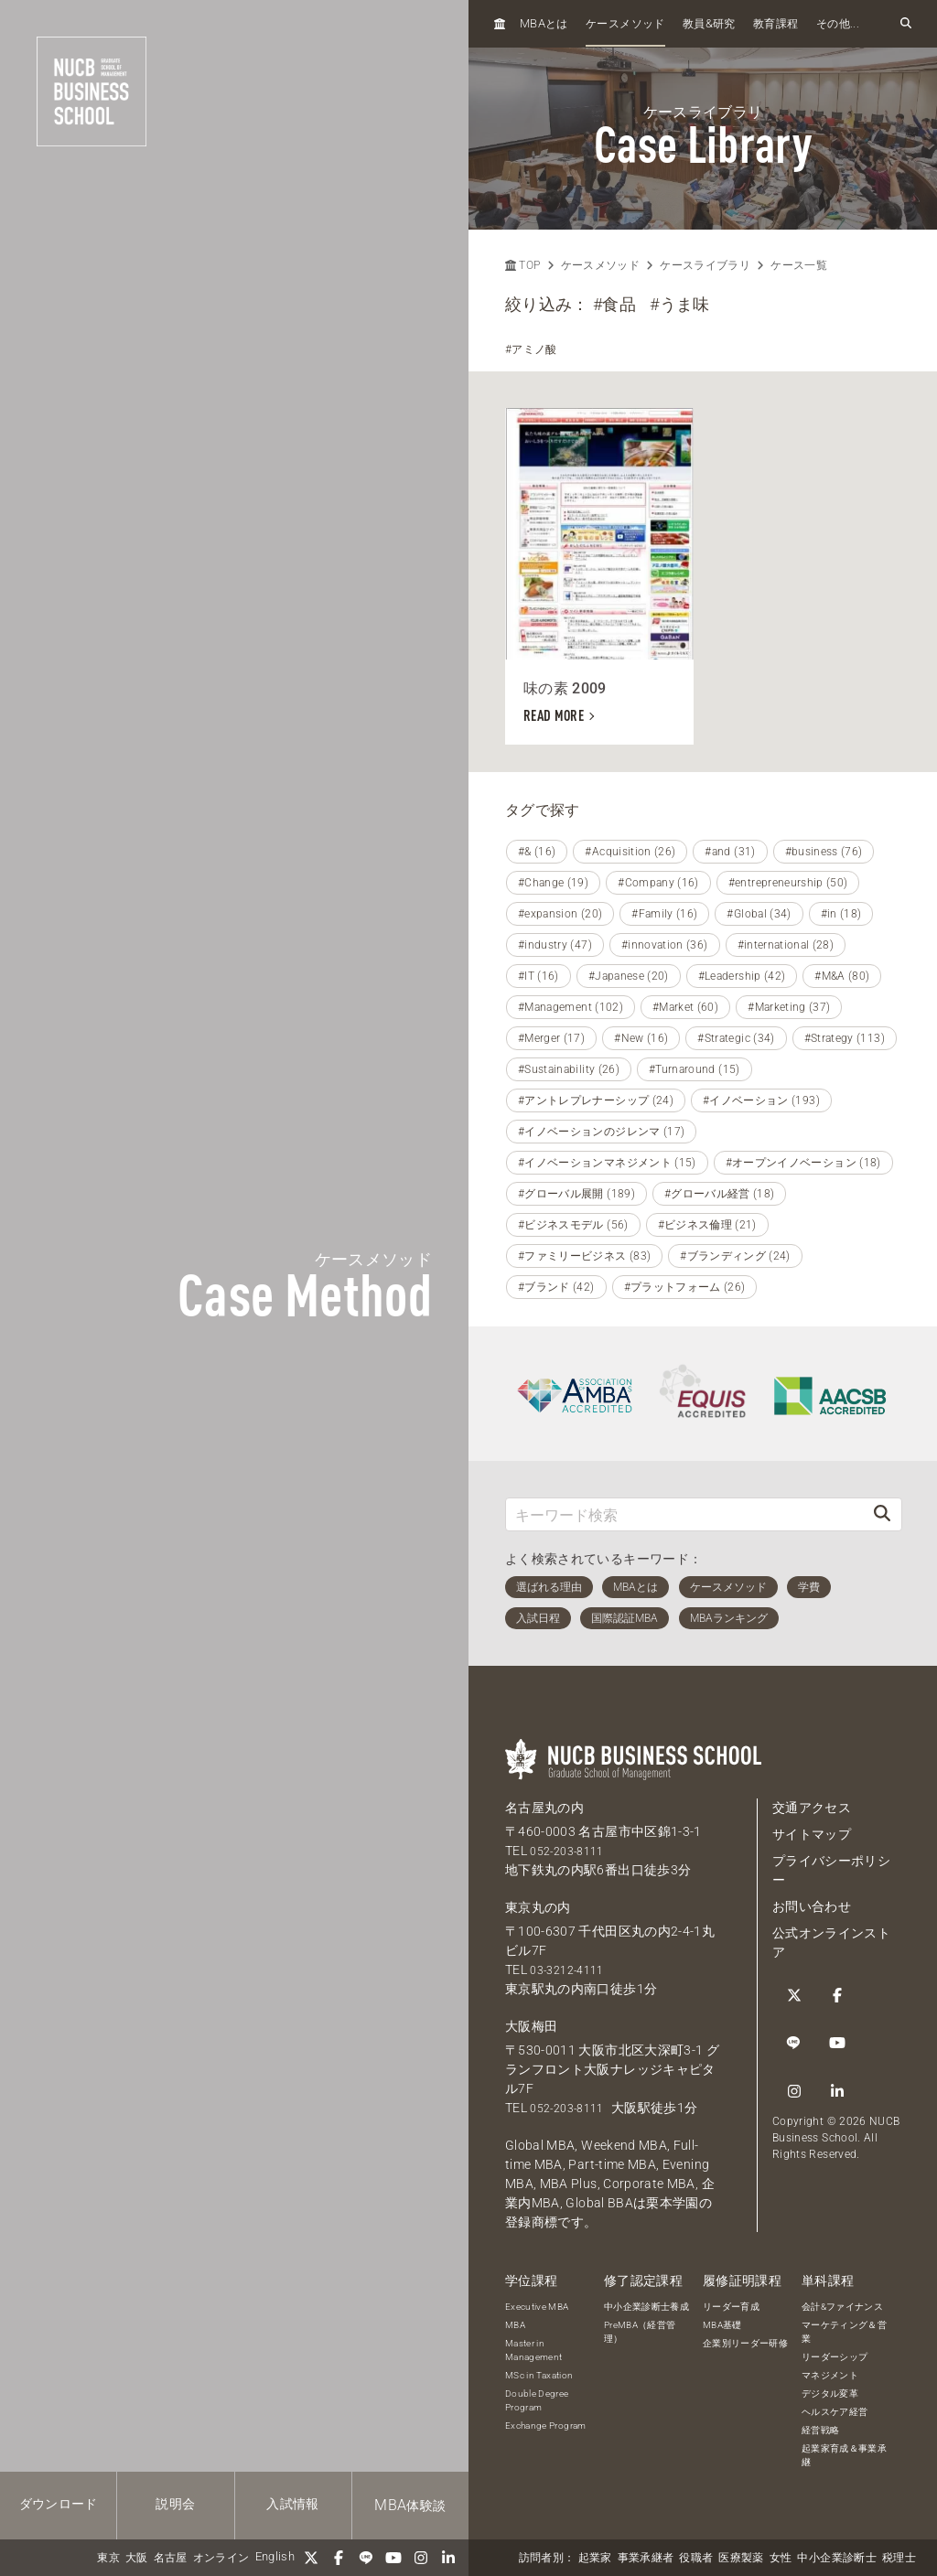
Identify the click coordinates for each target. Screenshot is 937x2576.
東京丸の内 (538, 1907)
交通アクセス (811, 1807)
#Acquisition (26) (630, 851)
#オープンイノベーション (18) (803, 1162)
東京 (108, 2557)
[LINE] (366, 2557)
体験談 (410, 2505)
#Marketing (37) (789, 1007)
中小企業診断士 (836, 2557)
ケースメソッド (625, 23)
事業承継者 (646, 2557)
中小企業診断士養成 (646, 2307)
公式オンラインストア (831, 1942)
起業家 (595, 2557)
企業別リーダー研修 (745, 2343)
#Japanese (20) (628, 976)
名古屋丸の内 (544, 1807)
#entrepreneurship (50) (788, 882)
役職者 (696, 2557)
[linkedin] (448, 2557)
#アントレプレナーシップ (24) (595, 1100)
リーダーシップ (834, 2357)
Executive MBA (537, 2307)
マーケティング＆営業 (844, 2332)
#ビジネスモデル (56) (573, 1224)
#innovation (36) (664, 945)
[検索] (882, 1514)
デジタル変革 (830, 2393)
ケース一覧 (798, 265)
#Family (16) (664, 913)
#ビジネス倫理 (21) (707, 1224)
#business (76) (824, 851)
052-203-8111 (572, 1850)
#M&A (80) (841, 976)
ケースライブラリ (705, 265)
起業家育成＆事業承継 (844, 2455)
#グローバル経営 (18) (719, 1193)
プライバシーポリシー (831, 1870)
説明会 (175, 2503)
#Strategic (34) (735, 1038)
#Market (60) (685, 1007)
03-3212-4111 (572, 1969)
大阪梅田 (531, 2026)
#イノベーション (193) (761, 1100)
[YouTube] (393, 2557)
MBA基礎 (722, 2325)
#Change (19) (553, 882)
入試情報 (292, 2503)
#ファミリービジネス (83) (584, 1256)
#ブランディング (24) (735, 1256)
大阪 (136, 2557)
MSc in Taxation (539, 2375)
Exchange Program (546, 2425)
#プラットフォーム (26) (685, 1287)
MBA (515, 2325)
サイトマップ (811, 1834)
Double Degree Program (537, 2400)
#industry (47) (555, 945)
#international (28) (786, 945)
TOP (522, 265)
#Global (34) (759, 913)
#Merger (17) (551, 1038)
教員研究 (709, 23)
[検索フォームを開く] (906, 24)
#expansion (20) (560, 913)
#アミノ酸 (531, 349)
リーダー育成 (731, 2307)
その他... (837, 23)
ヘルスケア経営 (834, 2412)
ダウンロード (58, 2503)
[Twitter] (311, 2557)
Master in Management (534, 2350)
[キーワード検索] (684, 1514)
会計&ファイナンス (842, 2307)
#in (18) (841, 913)
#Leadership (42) (742, 976)
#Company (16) (658, 882)
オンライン (221, 2557)
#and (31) (730, 851)
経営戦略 (820, 2430)
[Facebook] (338, 2557)
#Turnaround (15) (694, 1069)
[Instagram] (421, 2557)
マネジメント (830, 2375)
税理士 (899, 2557)
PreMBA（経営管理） (640, 2332)
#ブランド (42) (556, 1287)
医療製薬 (740, 2557)
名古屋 (171, 2557)
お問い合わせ (811, 1906)
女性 (781, 2557)
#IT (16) (538, 976)
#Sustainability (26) (568, 1069)
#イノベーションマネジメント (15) (607, 1162)
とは (544, 23)
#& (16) (536, 851)
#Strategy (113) (844, 1038)
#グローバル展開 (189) (576, 1193)
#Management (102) (570, 1007)
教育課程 (775, 23)
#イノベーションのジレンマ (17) (601, 1131)
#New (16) (641, 1038)
